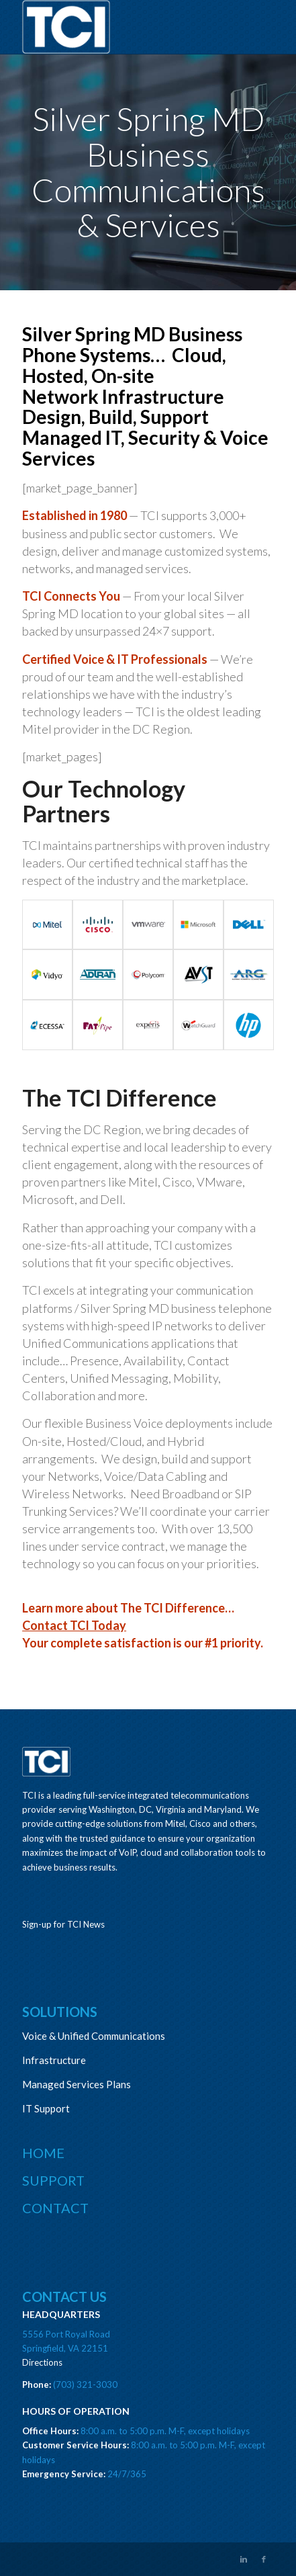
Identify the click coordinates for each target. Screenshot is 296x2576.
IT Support (46, 2108)
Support (53, 2180)
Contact (55, 2208)
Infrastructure (54, 2060)
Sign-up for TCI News (63, 1924)
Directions (42, 2362)
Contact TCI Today (74, 1625)
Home (43, 2153)
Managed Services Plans (76, 2084)
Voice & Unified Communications (93, 2036)
